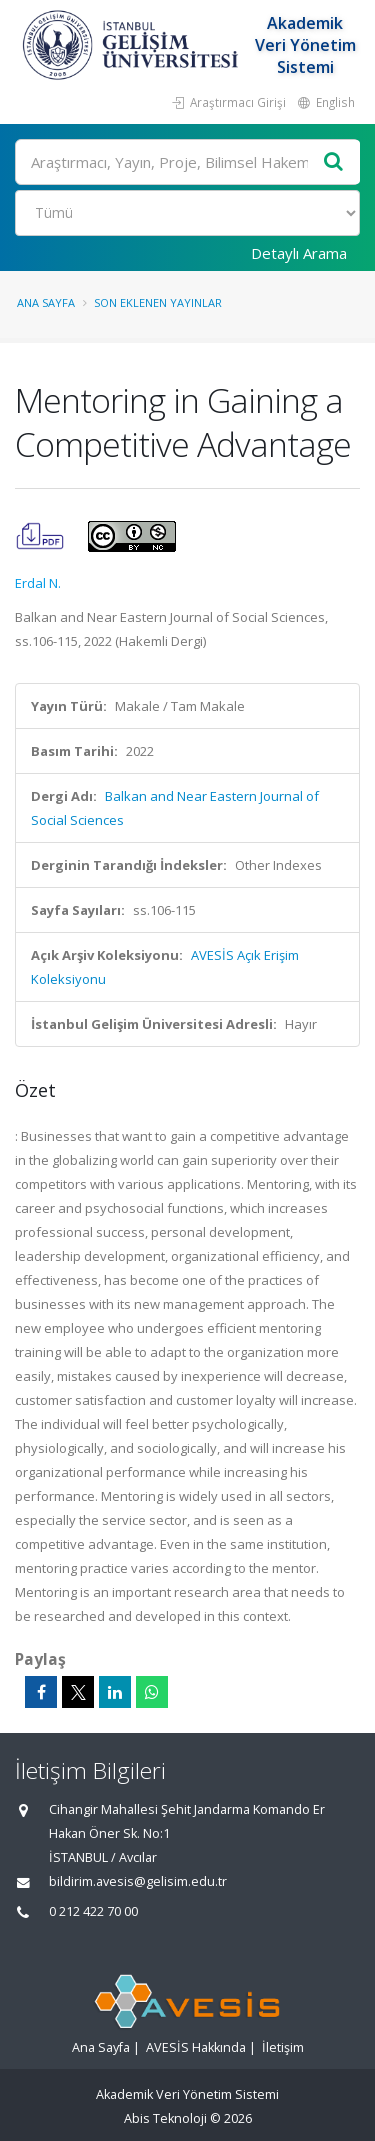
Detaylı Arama (299, 253)
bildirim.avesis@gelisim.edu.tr (138, 1881)
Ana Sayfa (46, 302)
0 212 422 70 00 (93, 1911)
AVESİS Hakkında (196, 2047)
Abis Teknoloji (165, 2118)
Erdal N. (38, 583)
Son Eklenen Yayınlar (158, 302)
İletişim (283, 2047)
